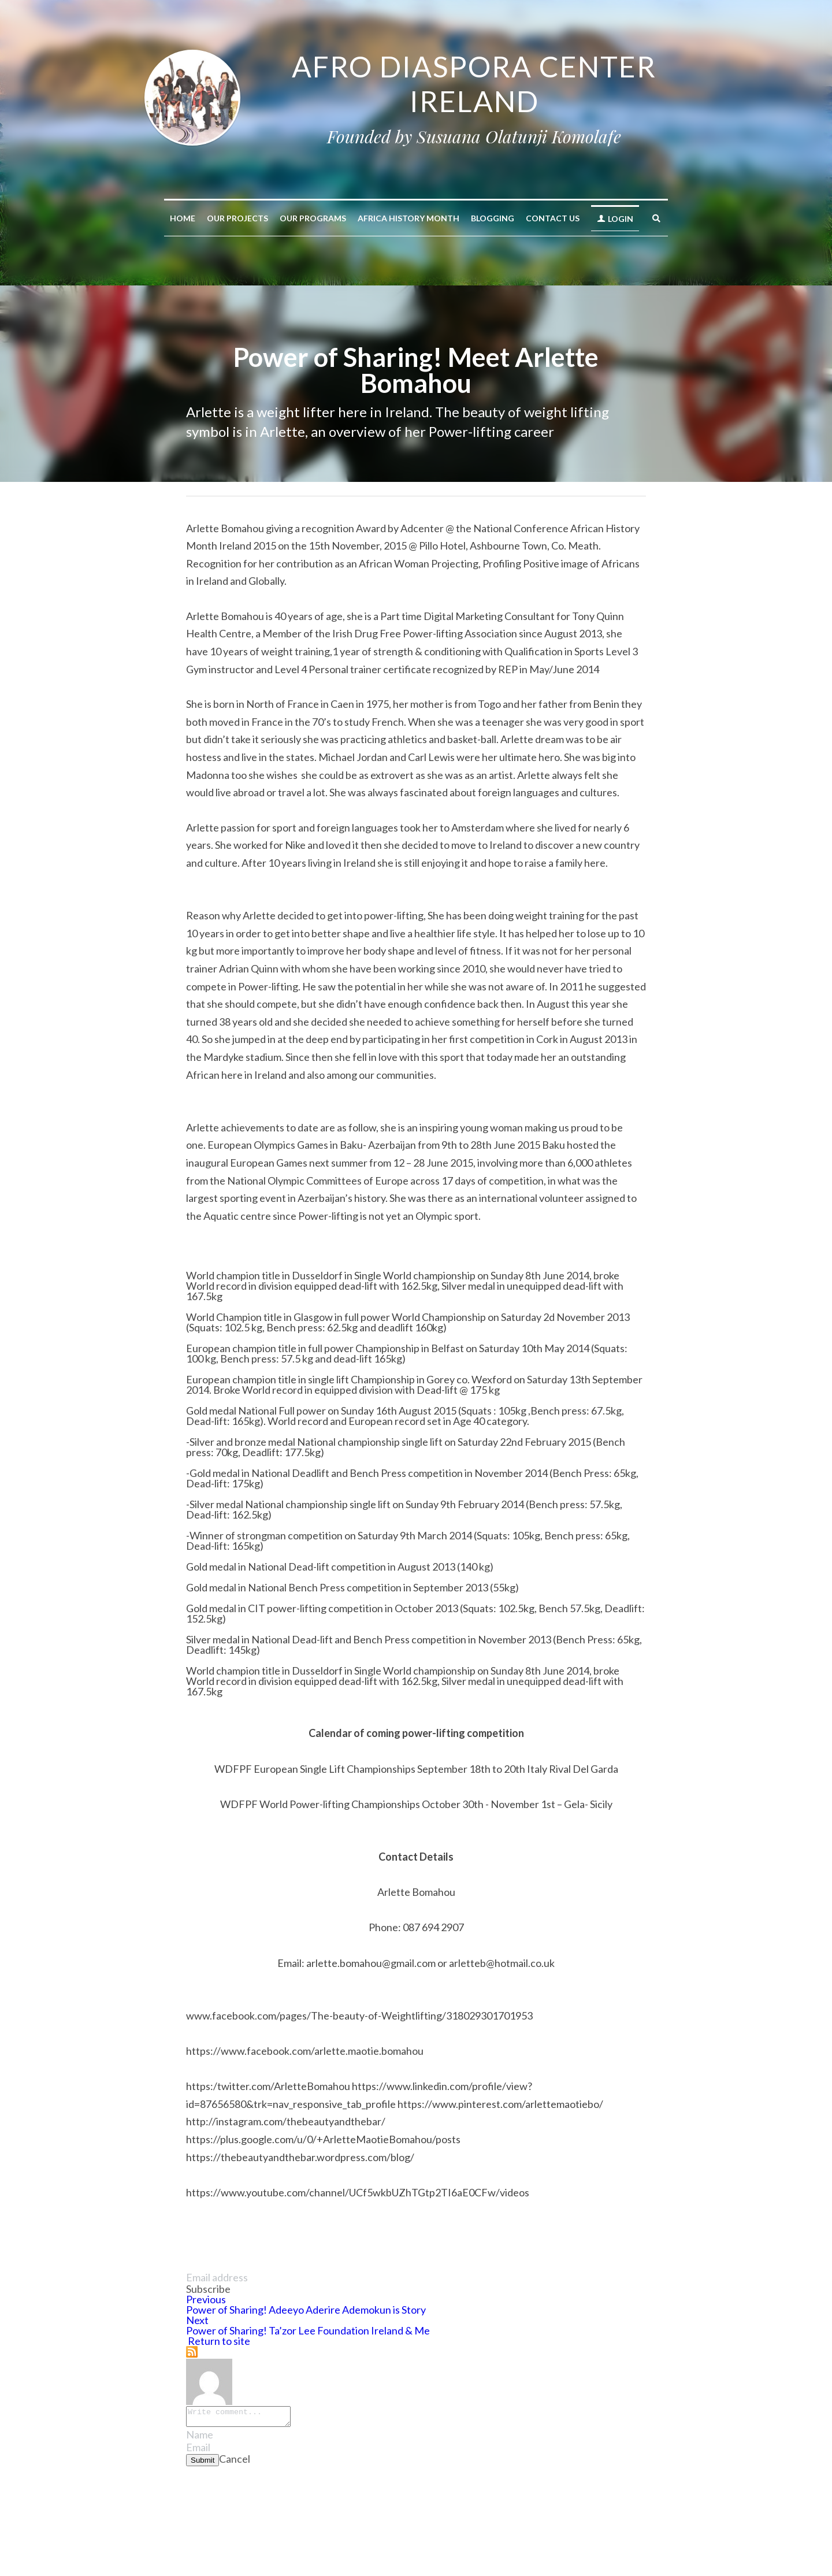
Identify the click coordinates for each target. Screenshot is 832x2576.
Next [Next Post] (197, 2320)
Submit (202, 2463)
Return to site (218, 2340)
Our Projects (237, 218)
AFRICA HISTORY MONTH (408, 218)
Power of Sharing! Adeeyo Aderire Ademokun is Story (306, 2309)
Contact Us (553, 218)
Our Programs (313, 218)
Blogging (492, 218)
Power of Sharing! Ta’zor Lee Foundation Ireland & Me (308, 2330)
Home (182, 218)
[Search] (656, 218)
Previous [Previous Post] (206, 2299)
